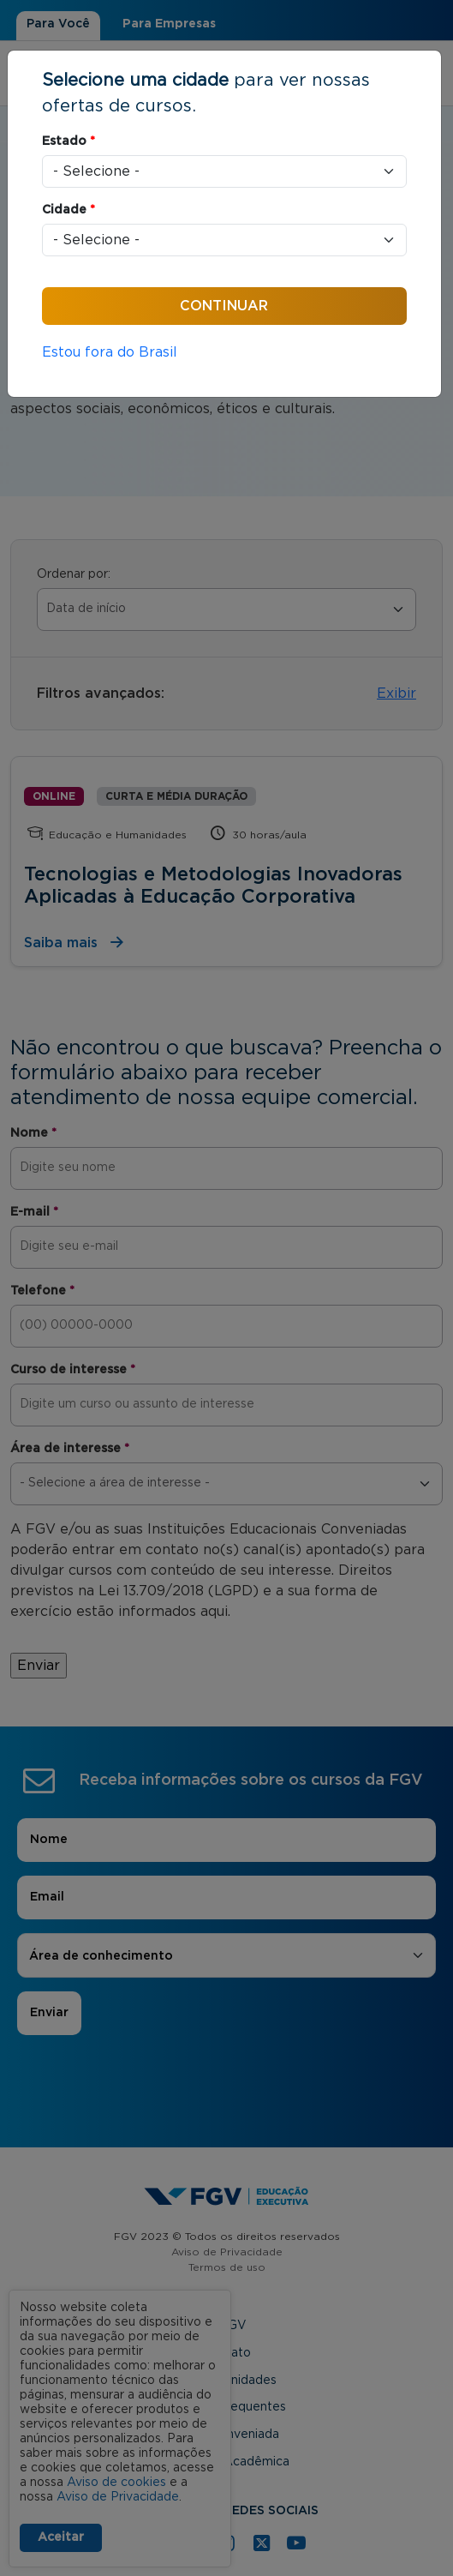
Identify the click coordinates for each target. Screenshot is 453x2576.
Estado (68, 141)
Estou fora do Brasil (109, 352)
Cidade (68, 210)
